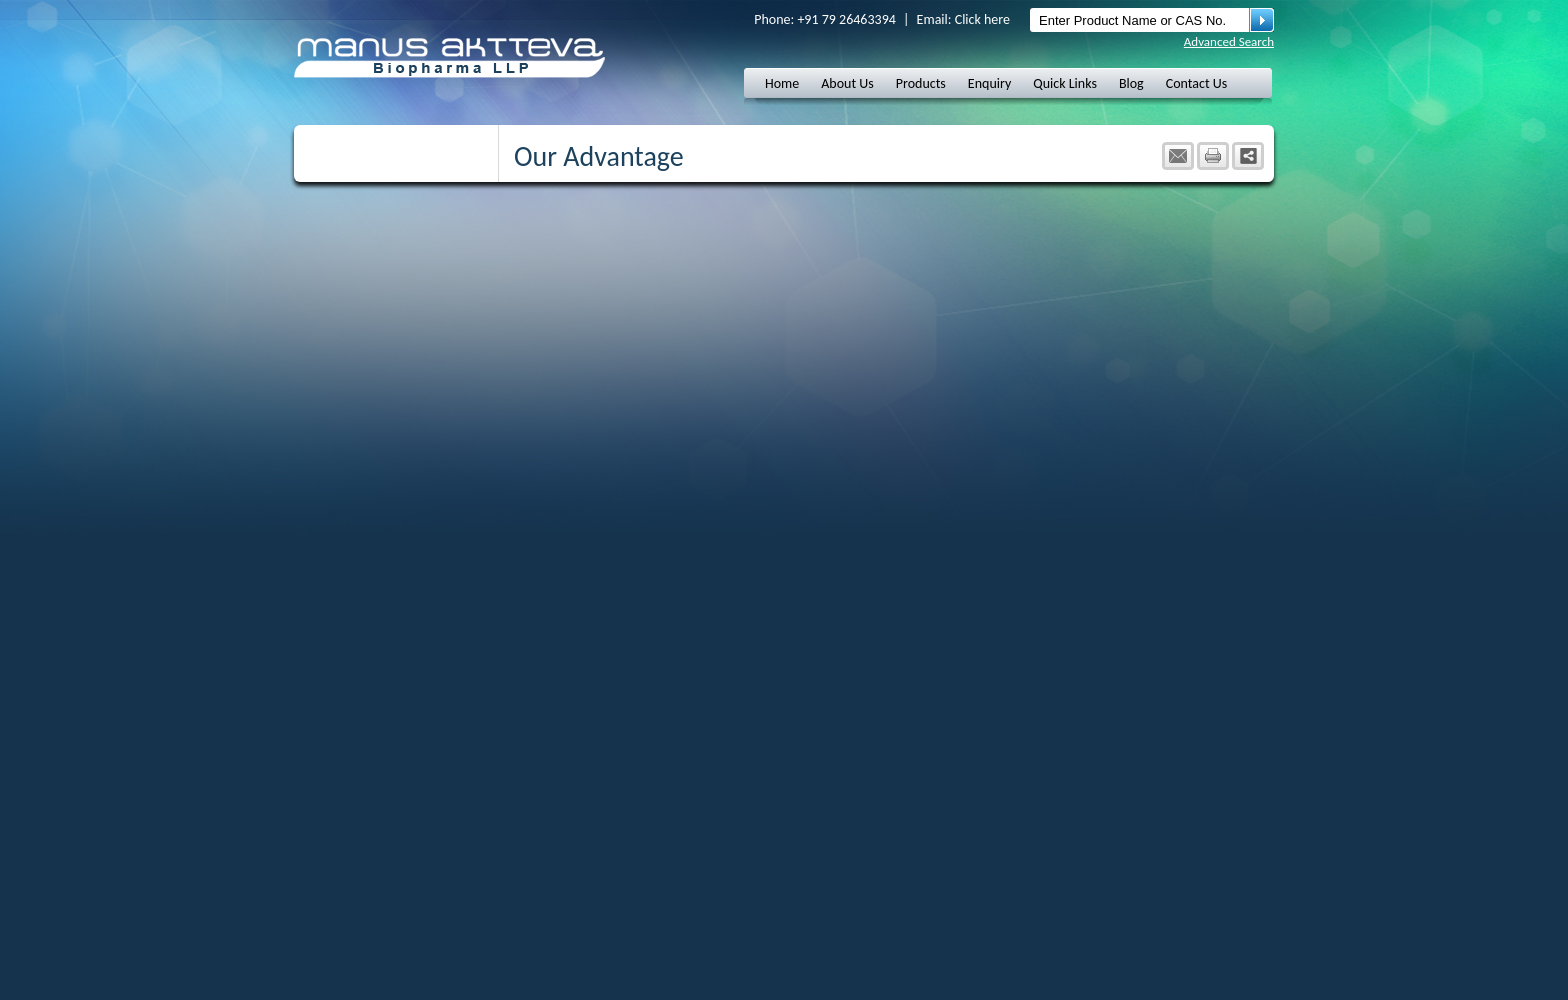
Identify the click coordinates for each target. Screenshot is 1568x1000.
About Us (847, 83)
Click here (982, 19)
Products (921, 83)
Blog (1131, 83)
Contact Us (1197, 83)
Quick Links (1065, 83)
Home (782, 83)
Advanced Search (1229, 41)
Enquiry (989, 83)
